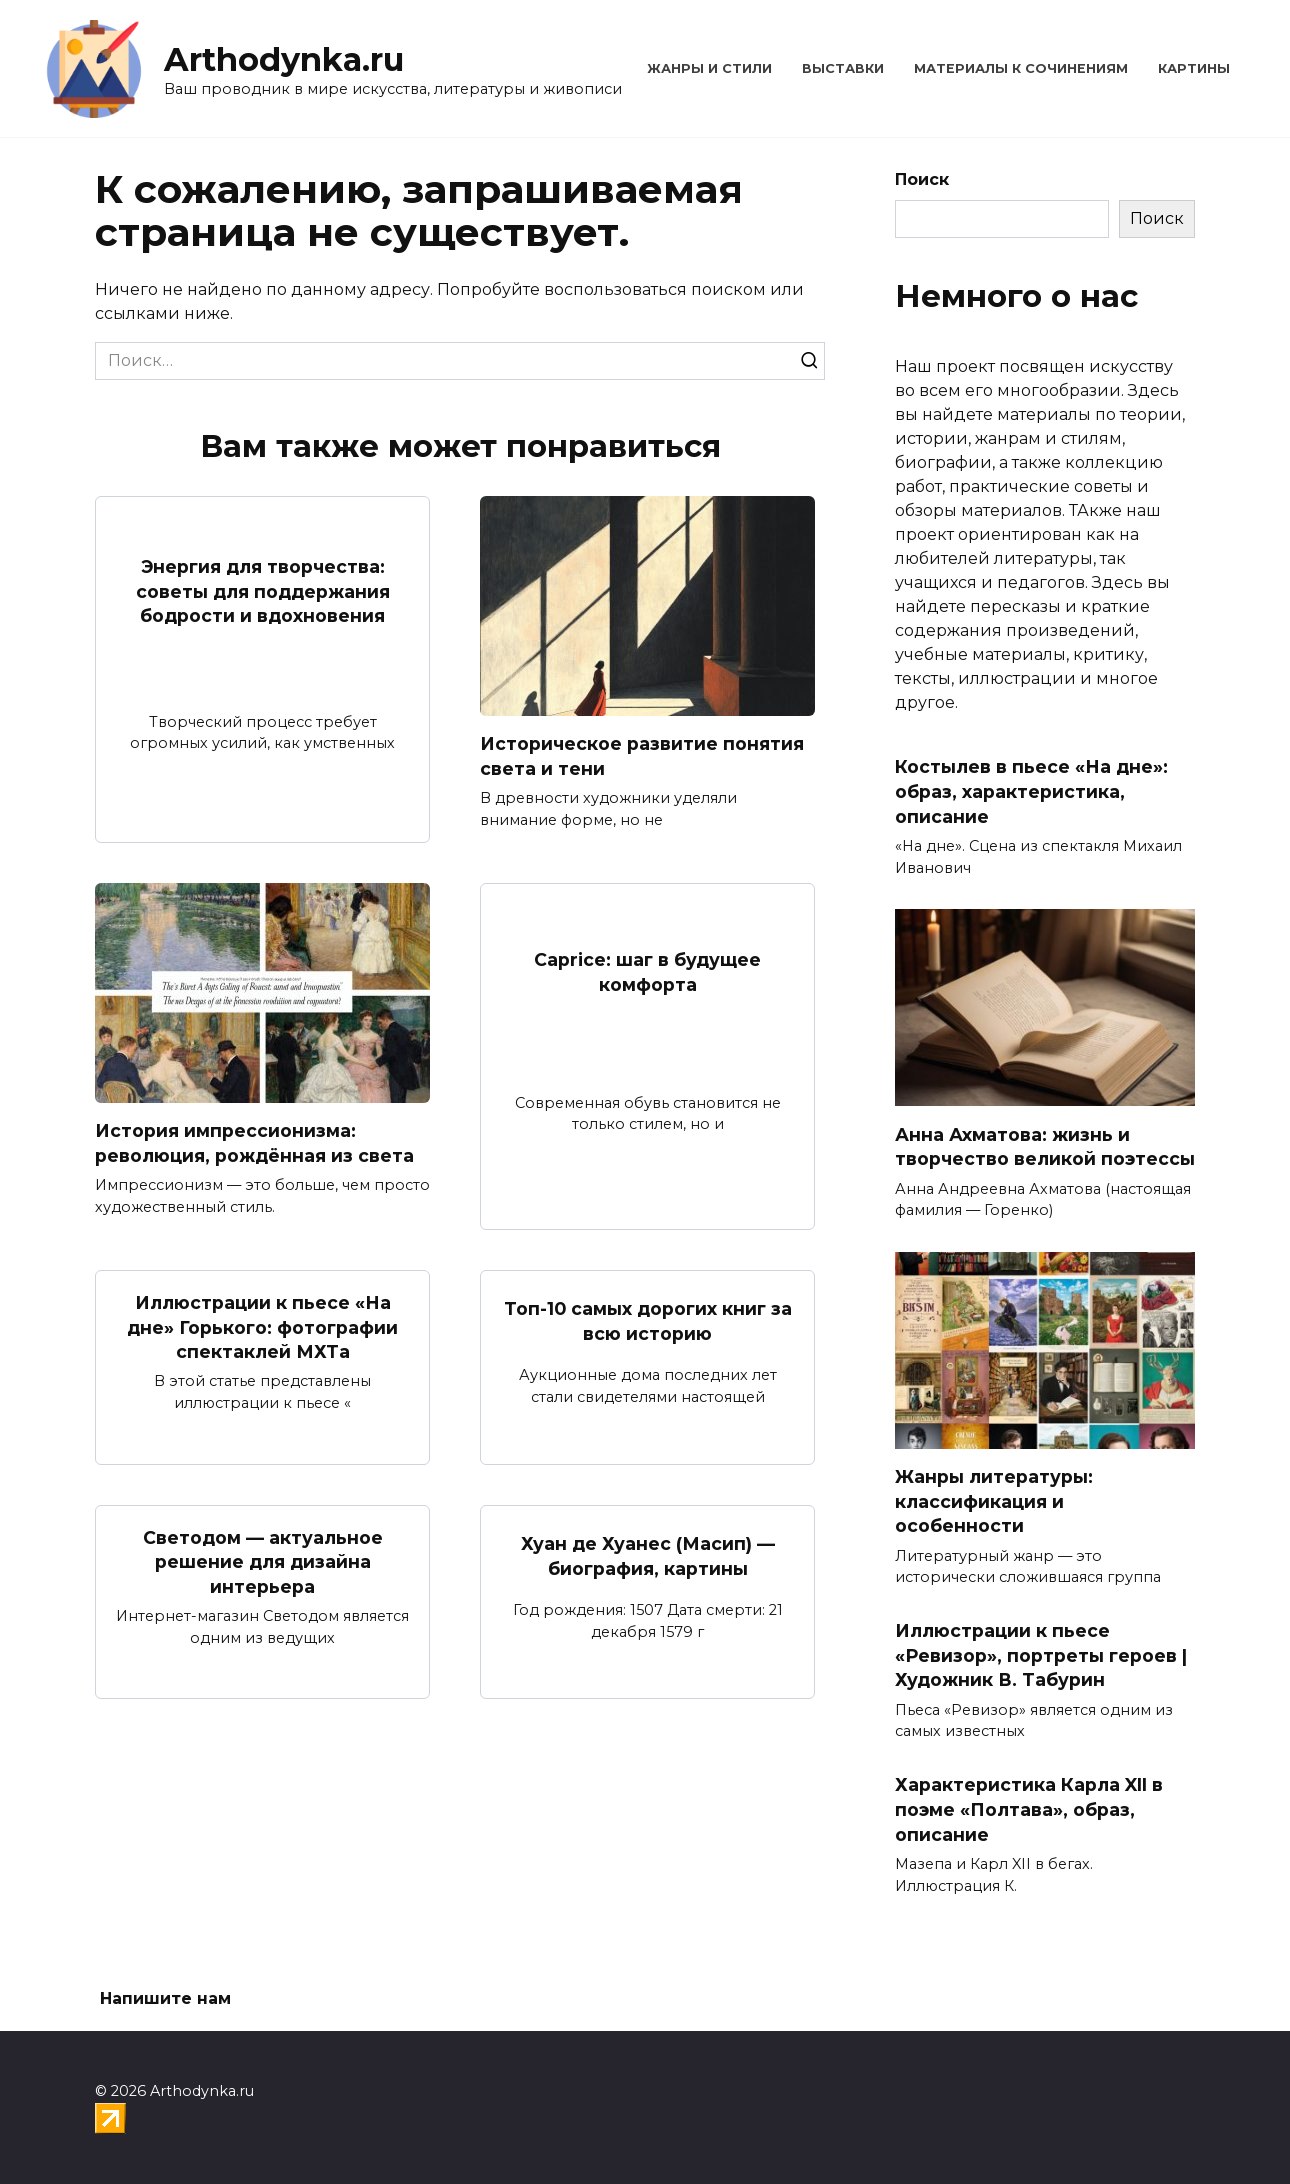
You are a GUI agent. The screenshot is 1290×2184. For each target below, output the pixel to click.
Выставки (843, 68)
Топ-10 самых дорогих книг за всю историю (648, 1321)
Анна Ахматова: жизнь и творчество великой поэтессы (1045, 1146)
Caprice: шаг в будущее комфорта (647, 972)
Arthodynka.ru (284, 59)
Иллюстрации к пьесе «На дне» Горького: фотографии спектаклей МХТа (262, 1327)
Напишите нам (165, 1998)
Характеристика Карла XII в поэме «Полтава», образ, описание (1029, 1809)
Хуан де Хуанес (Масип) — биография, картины (648, 1556)
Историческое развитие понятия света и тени (642, 756)
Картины (1194, 68)
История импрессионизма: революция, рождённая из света (254, 1143)
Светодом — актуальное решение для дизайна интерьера (263, 1562)
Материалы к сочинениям (1021, 68)
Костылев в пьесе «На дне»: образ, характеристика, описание (1031, 791)
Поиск (922, 179)
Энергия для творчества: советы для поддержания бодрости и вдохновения (263, 591)
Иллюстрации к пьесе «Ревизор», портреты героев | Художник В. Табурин (1041, 1655)
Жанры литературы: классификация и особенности (994, 1501)
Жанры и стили (709, 68)
